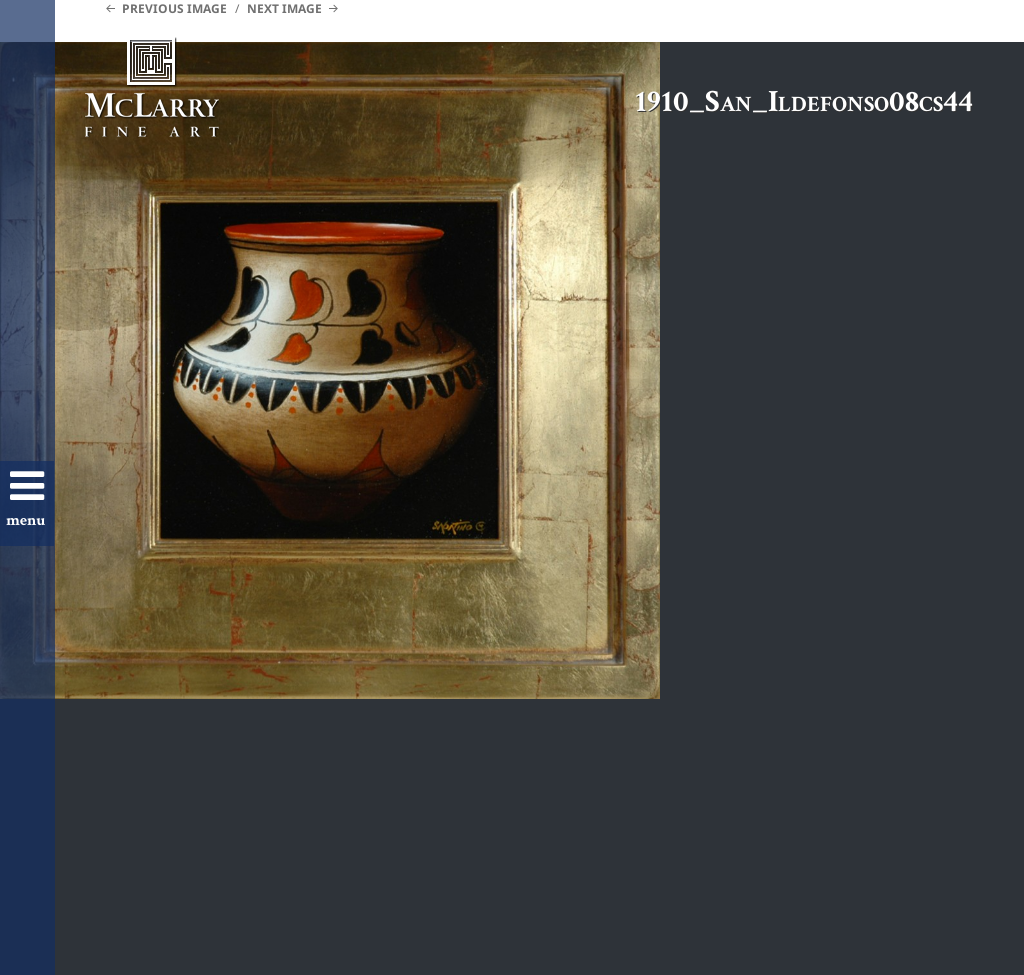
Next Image (284, 8)
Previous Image (174, 8)
